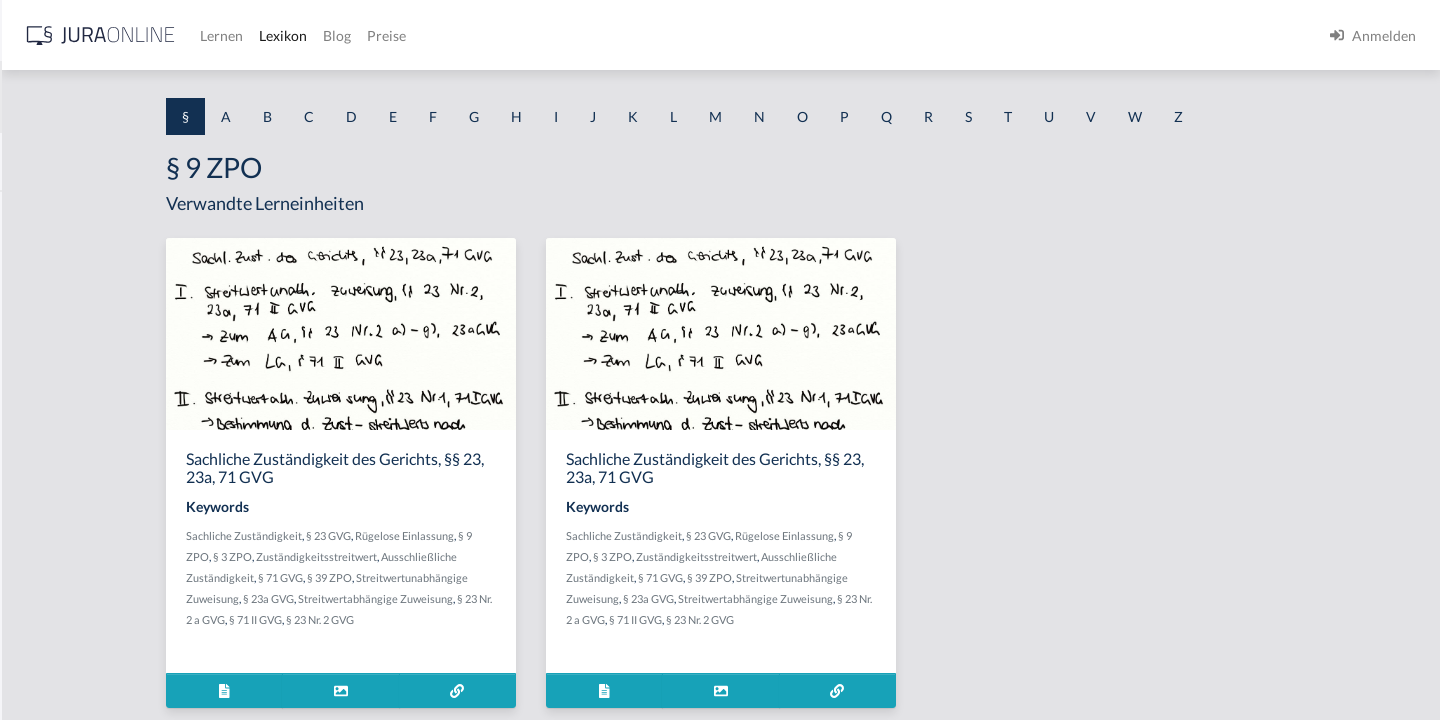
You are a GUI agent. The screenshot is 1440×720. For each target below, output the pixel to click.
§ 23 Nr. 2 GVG (504, 619)
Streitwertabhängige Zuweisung (544, 598)
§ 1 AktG (42, 212)
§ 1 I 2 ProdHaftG (70, 527)
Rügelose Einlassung (573, 535)
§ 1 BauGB (48, 257)
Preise (704, 35)
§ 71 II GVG (439, 619)
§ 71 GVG (449, 577)
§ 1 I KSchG (51, 617)
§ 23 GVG (497, 535)
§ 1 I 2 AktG (51, 482)
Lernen (539, 35)
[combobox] (160, 97)
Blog (655, 35)
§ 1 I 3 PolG (51, 572)
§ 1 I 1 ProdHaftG (70, 437)
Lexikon (601, 35)
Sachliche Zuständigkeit (413, 535)
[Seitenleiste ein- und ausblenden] (288, 30)
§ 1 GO (37, 302)
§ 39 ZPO (498, 577)
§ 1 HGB (41, 347)
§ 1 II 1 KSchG (58, 662)
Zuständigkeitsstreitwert (485, 556)
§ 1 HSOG (46, 392)
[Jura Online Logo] (419, 35)
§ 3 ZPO (401, 556)
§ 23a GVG (437, 598)
